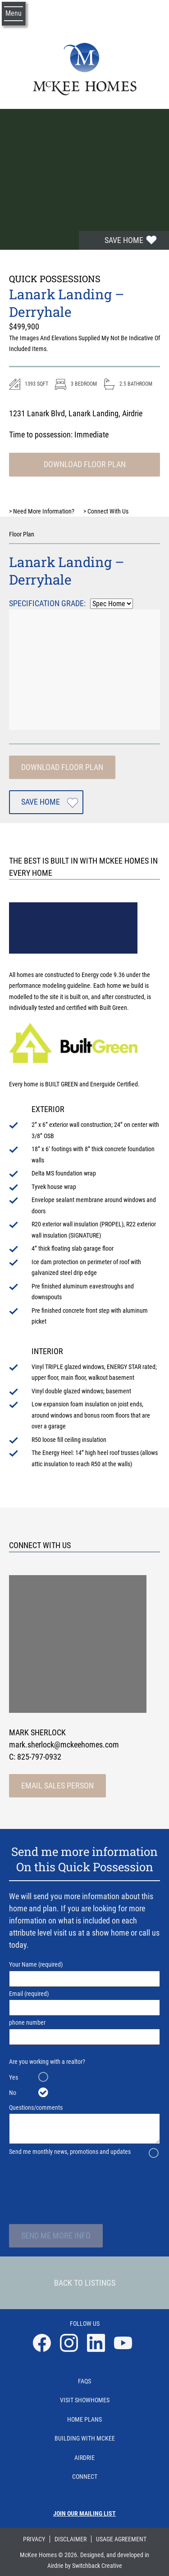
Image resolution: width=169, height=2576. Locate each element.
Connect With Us (105, 511)
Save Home (124, 240)
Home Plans (84, 2419)
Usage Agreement (121, 2539)
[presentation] (86, 2179)
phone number (84, 2032)
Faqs (84, 2381)
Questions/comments (84, 2124)
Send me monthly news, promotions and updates (70, 2151)
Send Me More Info (56, 2235)
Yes (13, 2077)
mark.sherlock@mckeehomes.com (64, 1744)
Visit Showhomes (85, 2400)
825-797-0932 (39, 1756)
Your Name (84, 1974)
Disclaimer (71, 2539)
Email (84, 2003)
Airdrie (84, 2457)
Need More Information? (41, 511)
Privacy (34, 2539)
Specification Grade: (47, 603)
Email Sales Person (57, 1785)
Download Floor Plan (85, 464)
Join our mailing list (84, 2513)
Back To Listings (84, 2283)
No (12, 2092)
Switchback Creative (97, 2565)
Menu (13, 13)
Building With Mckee (85, 2438)
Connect (84, 2476)
